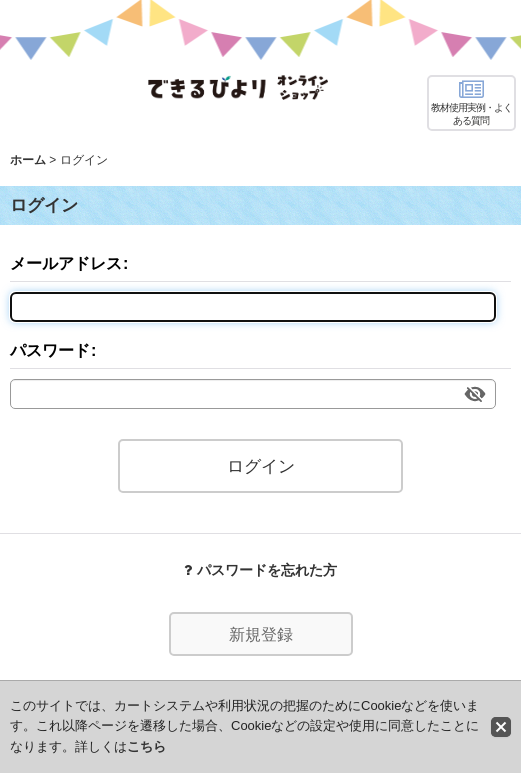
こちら (146, 746)
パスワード (50, 350)
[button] (471, 103)
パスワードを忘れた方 (260, 570)
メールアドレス (66, 263)
